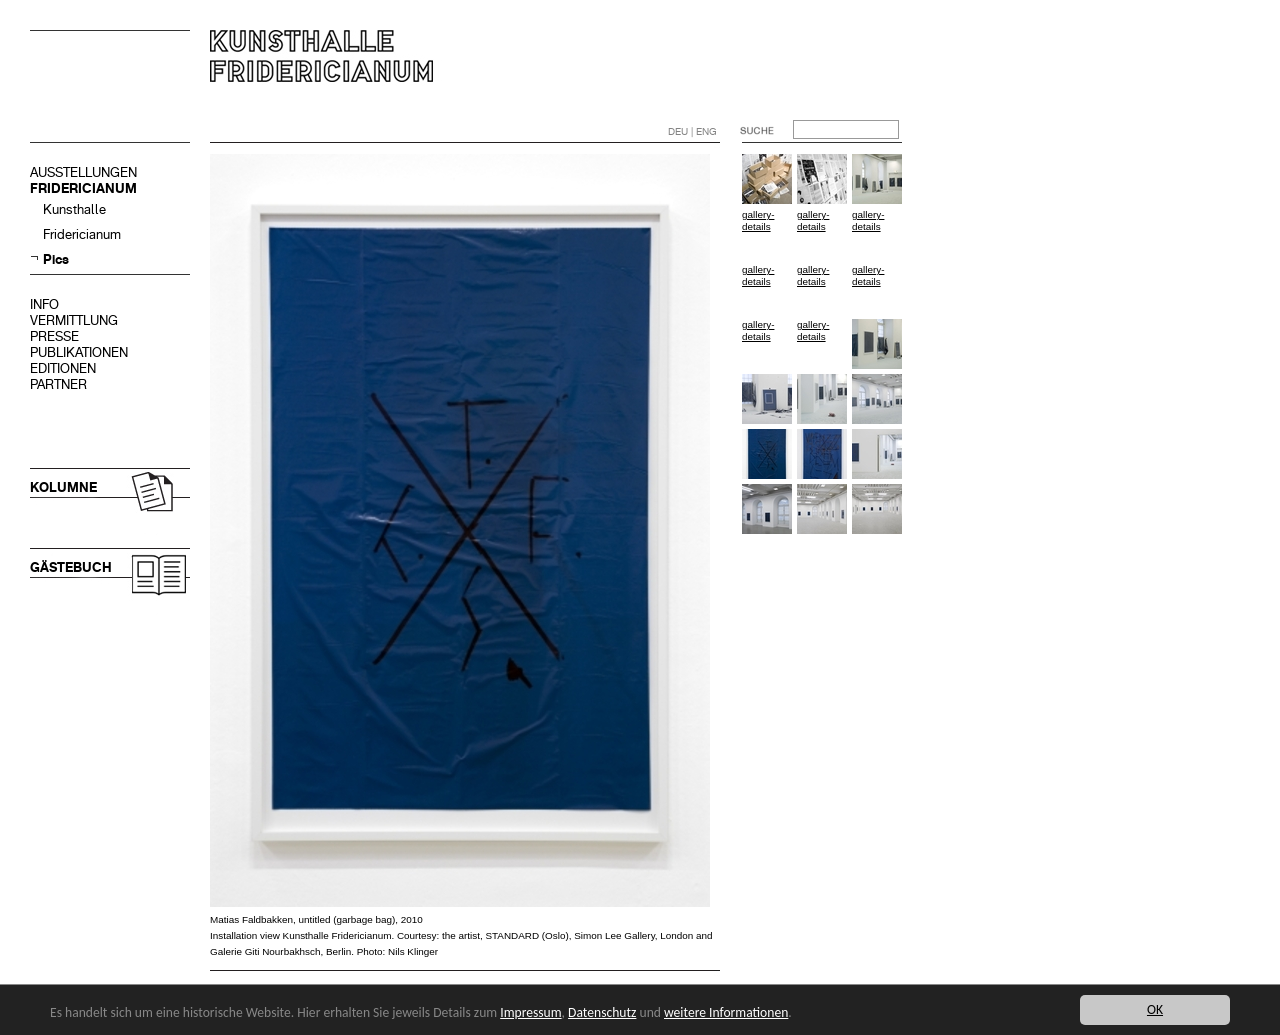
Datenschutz (602, 1012)
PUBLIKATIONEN (79, 352)
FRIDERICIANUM (83, 188)
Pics (56, 259)
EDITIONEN (63, 368)
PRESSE (54, 336)
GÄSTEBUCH (71, 567)
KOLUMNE (63, 487)
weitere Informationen (726, 1012)
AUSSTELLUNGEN (83, 172)
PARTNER (58, 384)
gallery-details (758, 220)
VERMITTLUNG (74, 320)
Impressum (530, 1012)
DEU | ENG (692, 131)
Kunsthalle (74, 209)
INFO (44, 304)
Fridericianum (82, 234)
